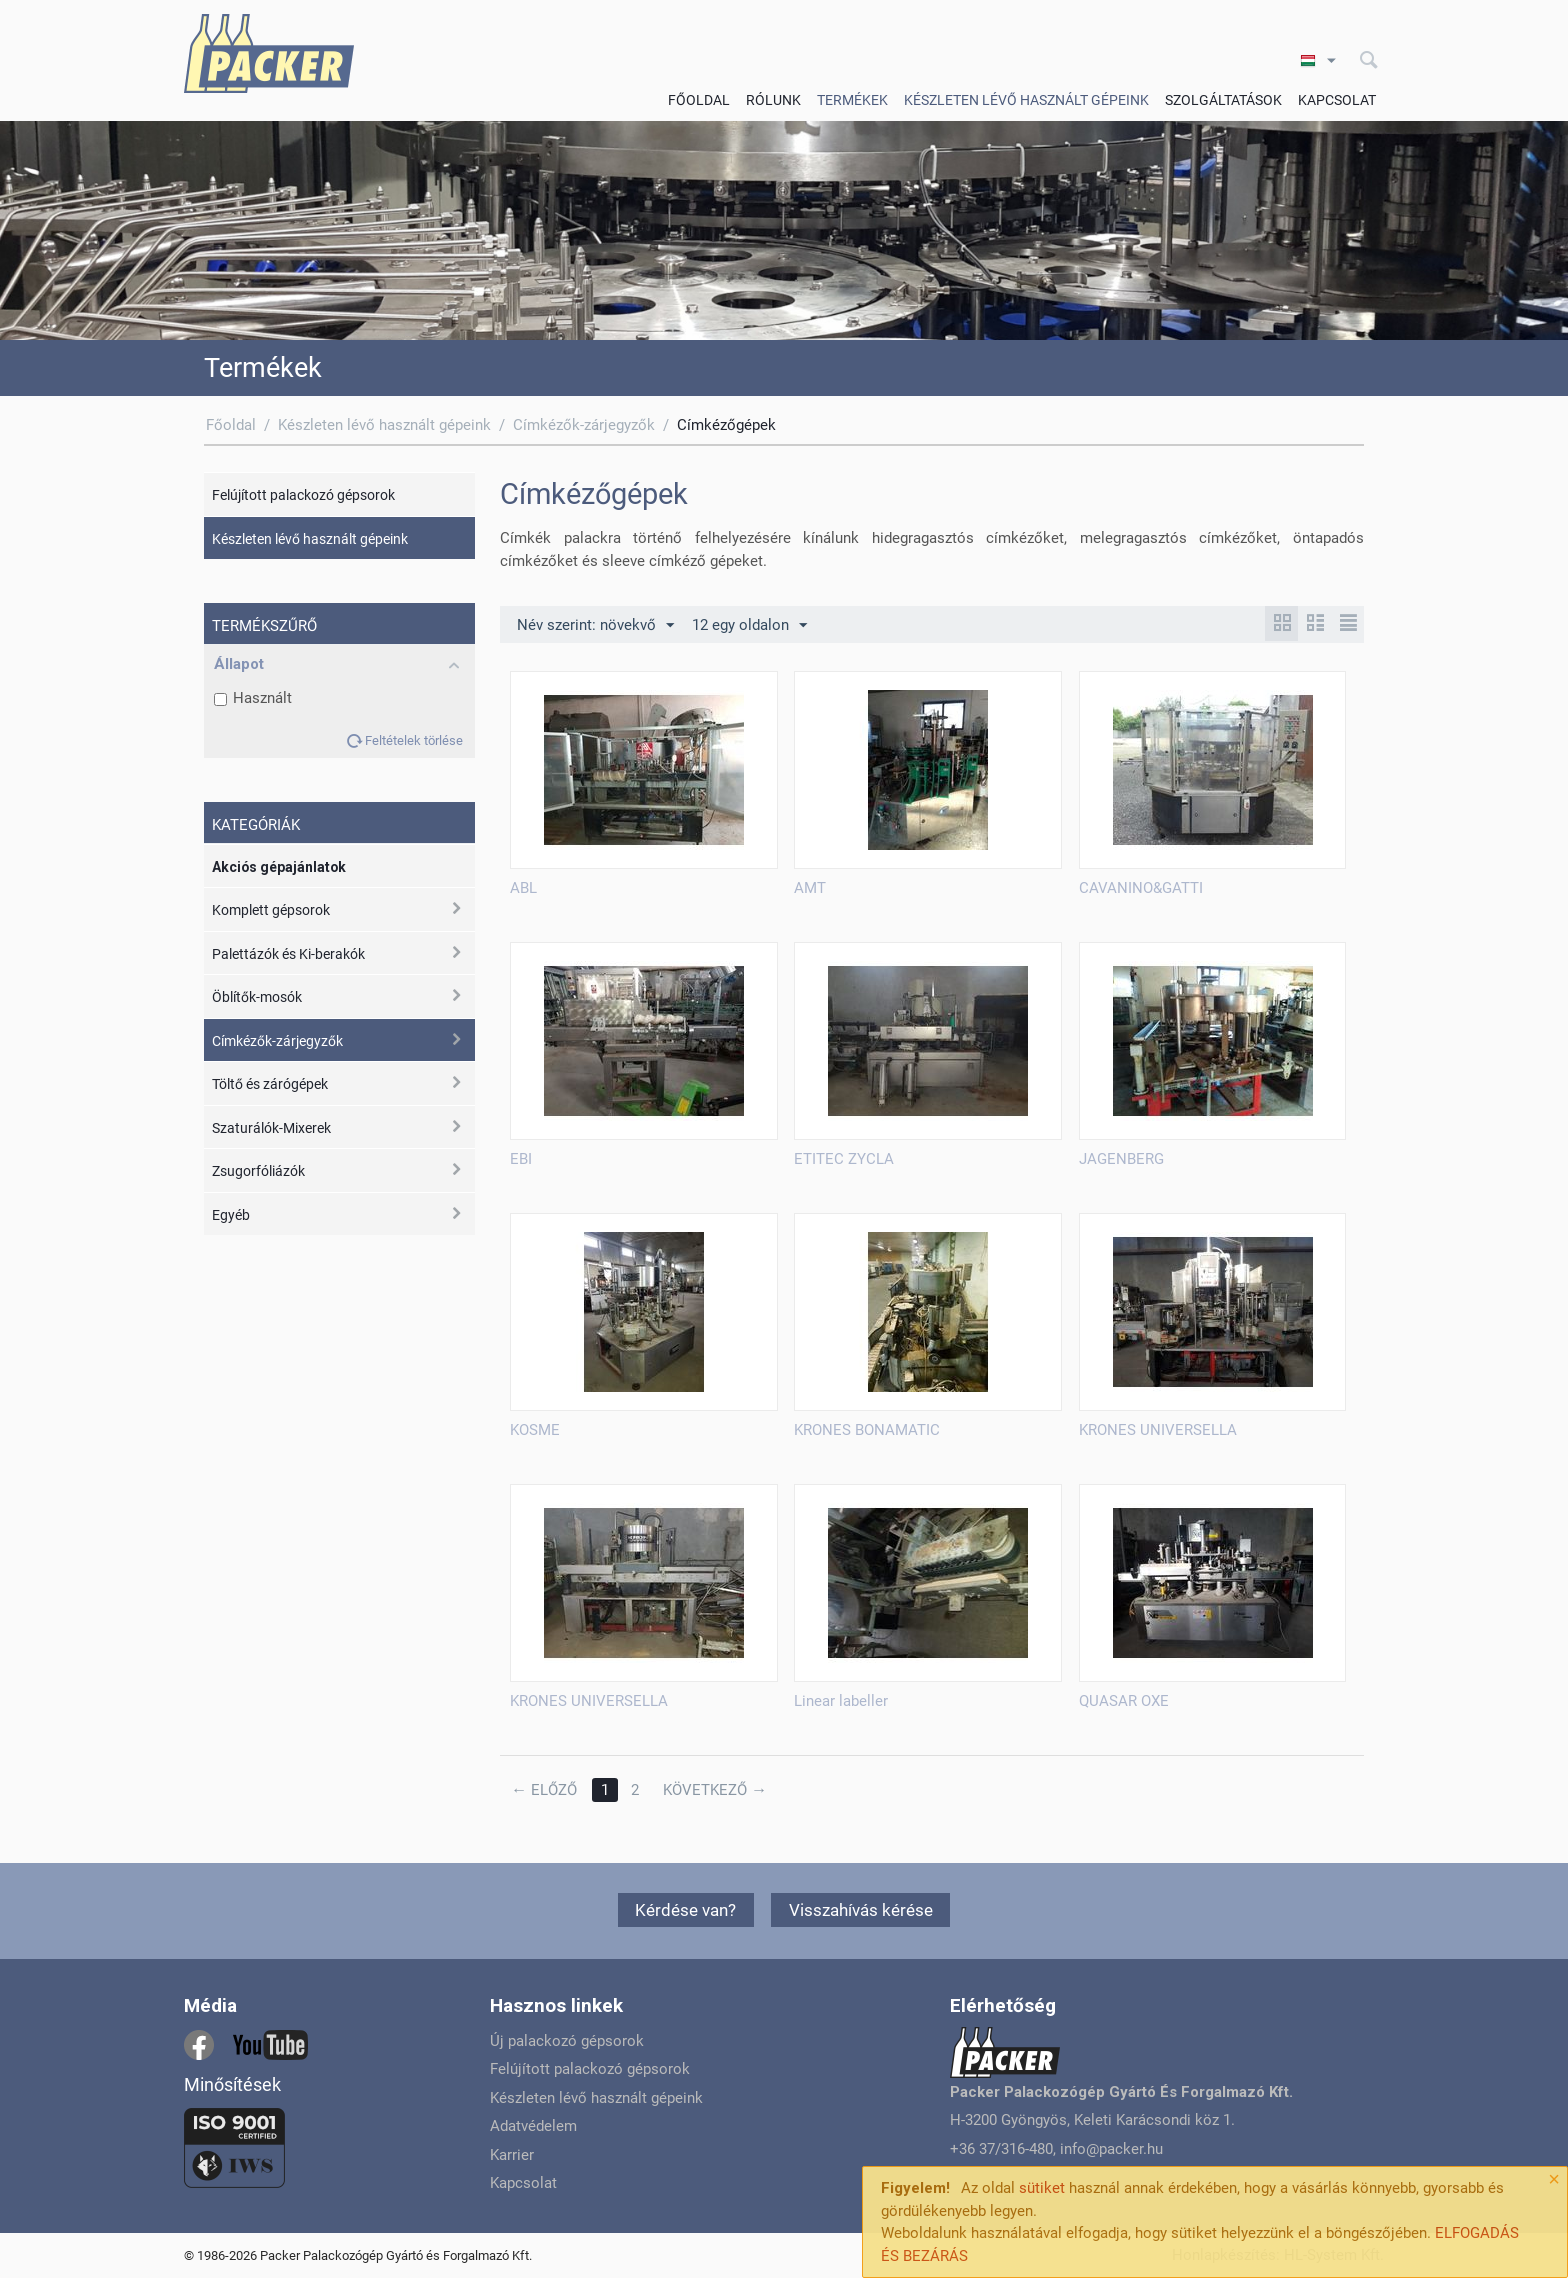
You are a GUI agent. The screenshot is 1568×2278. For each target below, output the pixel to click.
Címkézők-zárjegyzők (584, 425)
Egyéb (231, 1215)
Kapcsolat (1337, 100)
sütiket (1042, 2188)
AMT (810, 888)
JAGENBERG (1121, 1159)
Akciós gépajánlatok (279, 867)
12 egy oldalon (749, 626)
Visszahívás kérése (861, 1910)
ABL (523, 888)
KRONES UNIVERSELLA (1158, 1430)
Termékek (852, 100)
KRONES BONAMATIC (867, 1430)
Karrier (512, 2155)
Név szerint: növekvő (595, 626)
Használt (253, 698)
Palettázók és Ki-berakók (288, 954)
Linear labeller (841, 1701)
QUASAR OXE (1124, 1701)
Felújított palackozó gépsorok (303, 495)
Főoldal (699, 100)
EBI (521, 1159)
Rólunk (773, 100)
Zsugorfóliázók (258, 1171)
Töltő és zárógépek (270, 1084)
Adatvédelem (533, 2126)
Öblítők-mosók (257, 997)
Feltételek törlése (414, 740)
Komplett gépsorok (271, 910)
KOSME (535, 1430)
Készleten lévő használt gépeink (1026, 100)
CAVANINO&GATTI (1141, 888)
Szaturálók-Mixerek (271, 1128)
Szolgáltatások (1223, 100)
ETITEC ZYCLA (844, 1159)
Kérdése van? (685, 1910)
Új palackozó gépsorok (567, 2041)
